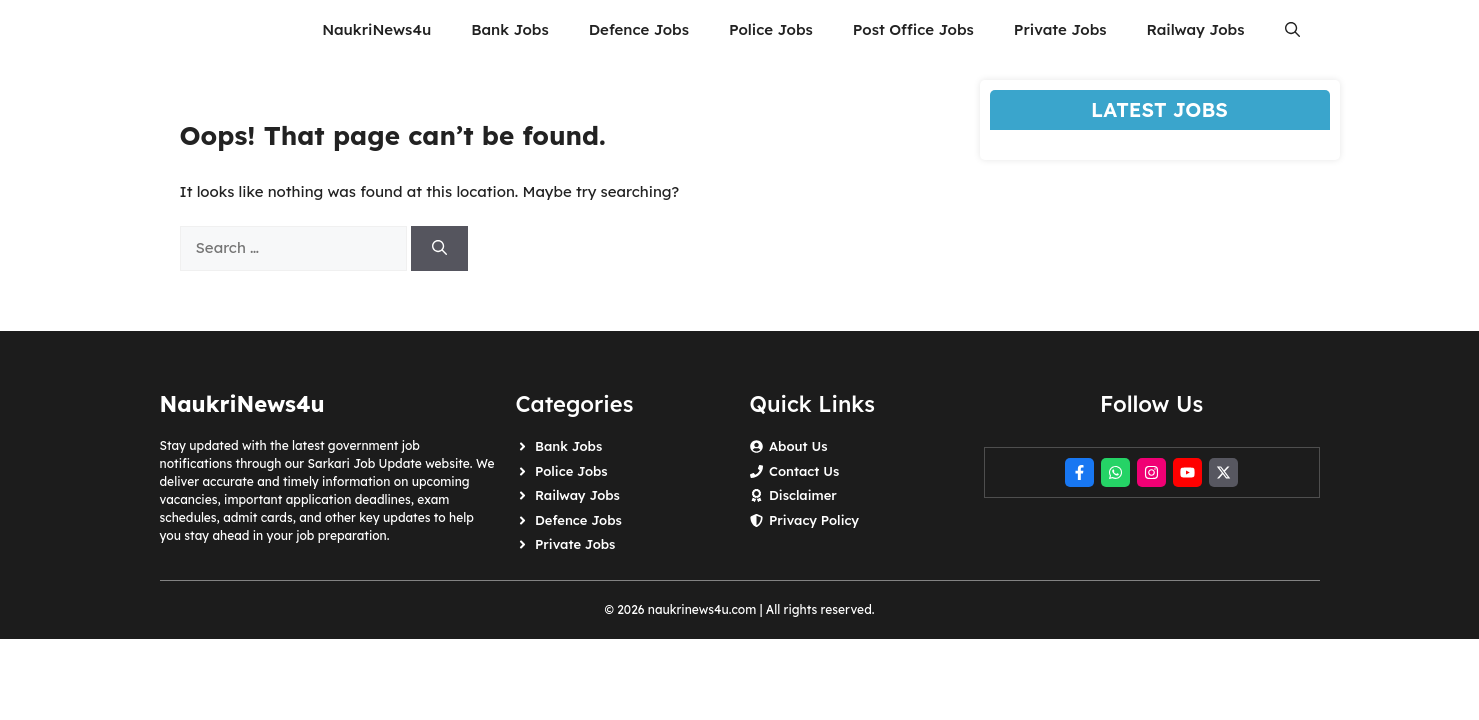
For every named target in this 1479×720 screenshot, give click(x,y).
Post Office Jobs (913, 29)
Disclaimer (803, 495)
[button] (1292, 30)
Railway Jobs (1196, 29)
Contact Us (804, 471)
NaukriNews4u (376, 29)
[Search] (439, 248)
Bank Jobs (510, 29)
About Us (798, 446)
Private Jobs (1060, 29)
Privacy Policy (814, 520)
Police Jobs (771, 29)
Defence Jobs (639, 29)
